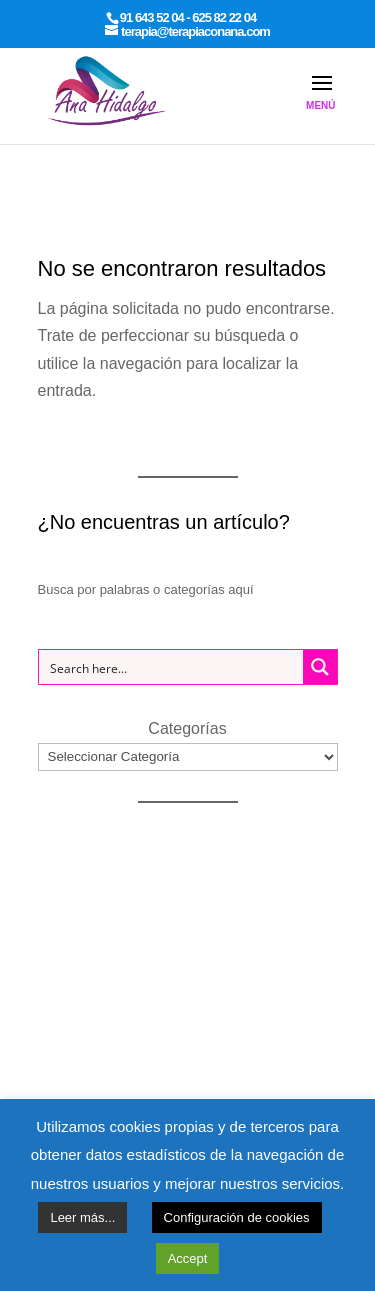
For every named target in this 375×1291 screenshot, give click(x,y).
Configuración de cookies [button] (237, 1217)
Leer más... (82, 1217)
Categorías (187, 728)
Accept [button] (188, 1258)
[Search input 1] (172, 667)
